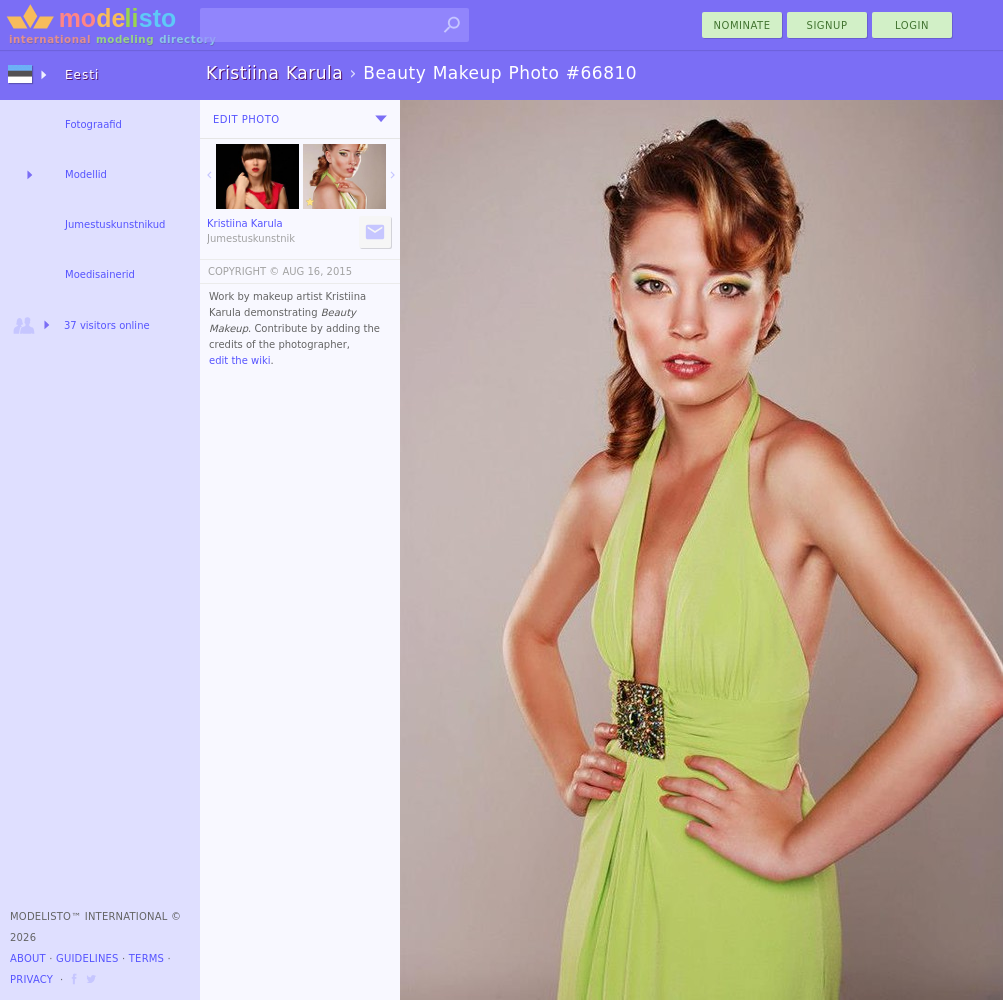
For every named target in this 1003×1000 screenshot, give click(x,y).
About (28, 958)
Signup (827, 25)
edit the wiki (240, 360)
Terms (146, 958)
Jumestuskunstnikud (115, 224)
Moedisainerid (100, 274)
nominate (742, 25)
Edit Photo (246, 119)
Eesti (82, 75)
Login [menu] (912, 25)
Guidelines (87, 958)
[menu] (381, 119)
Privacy (31, 979)
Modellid (86, 174)
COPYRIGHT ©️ (243, 271)
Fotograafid (93, 124)
